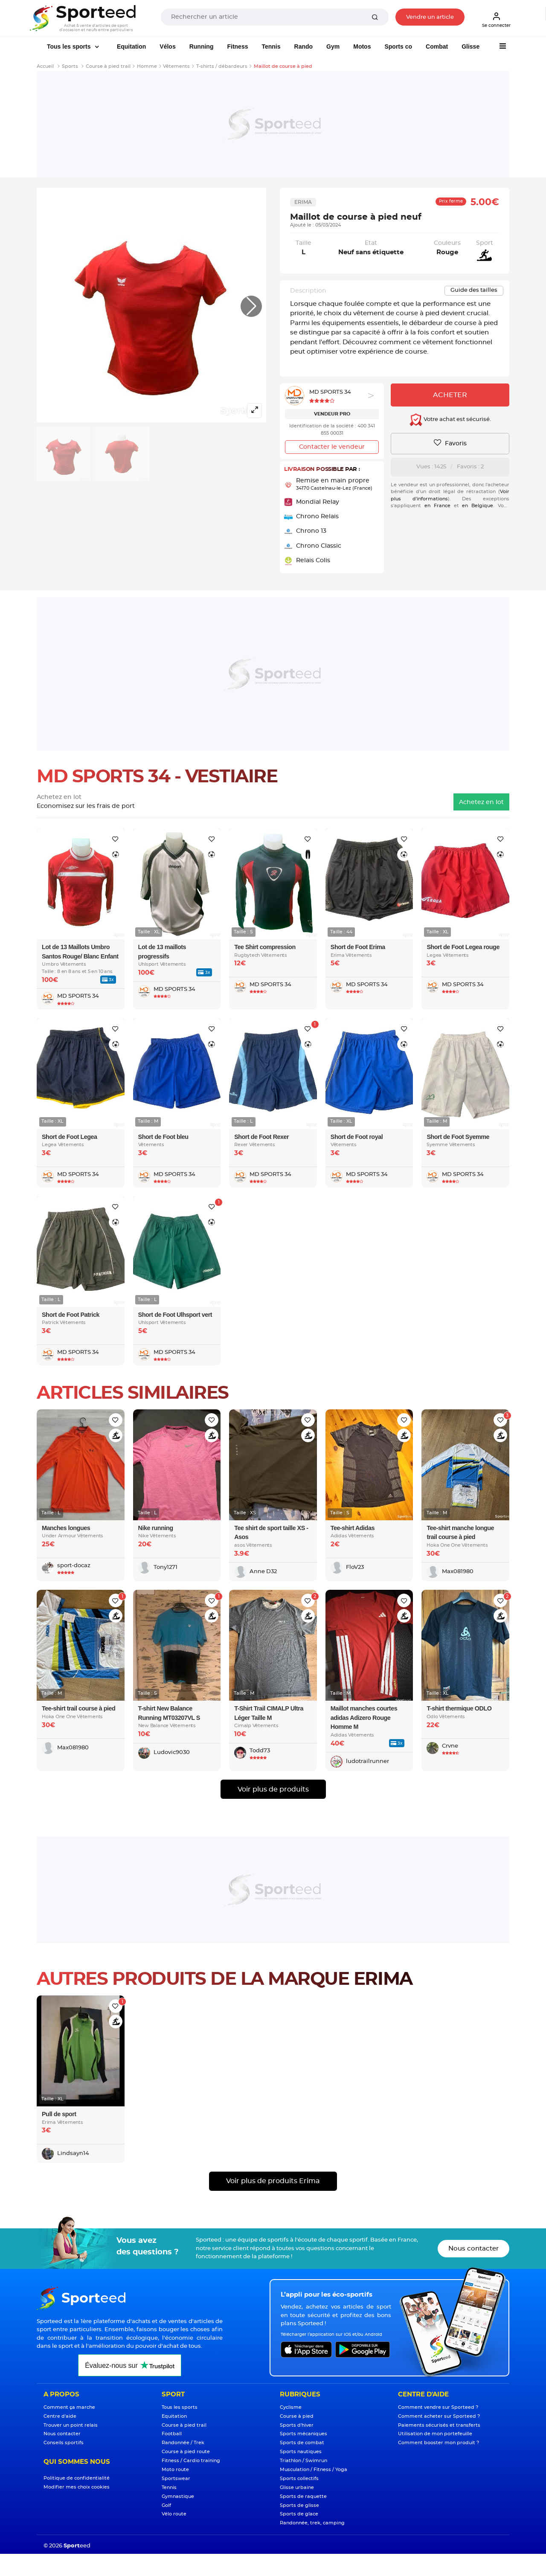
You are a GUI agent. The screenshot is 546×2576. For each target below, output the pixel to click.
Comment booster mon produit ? (438, 2442)
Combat (437, 46)
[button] (251, 306)
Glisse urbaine (297, 2487)
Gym (333, 46)
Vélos (167, 46)
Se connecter (496, 20)
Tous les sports (69, 46)
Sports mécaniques (303, 2433)
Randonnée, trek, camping (312, 2523)
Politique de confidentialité (77, 2478)
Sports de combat (302, 2442)
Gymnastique (178, 2496)
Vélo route (174, 2514)
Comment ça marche (69, 2407)
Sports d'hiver (297, 2425)
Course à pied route (186, 2451)
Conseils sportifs (64, 2442)
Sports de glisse (299, 2505)
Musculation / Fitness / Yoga (313, 2469)
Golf (166, 2505)
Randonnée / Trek (183, 2442)
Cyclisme (291, 2407)
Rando (303, 46)
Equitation (131, 46)
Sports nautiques (301, 2451)
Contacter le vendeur (332, 447)
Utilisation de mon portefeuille (435, 2433)
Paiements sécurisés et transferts (439, 2425)
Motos (362, 46)
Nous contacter (473, 2248)
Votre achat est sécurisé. (450, 419)
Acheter (450, 395)
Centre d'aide (60, 2416)
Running (201, 46)
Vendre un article (430, 17)
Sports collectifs (299, 2478)
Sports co (398, 46)
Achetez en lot (481, 802)
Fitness (237, 46)
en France (437, 505)
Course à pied (297, 2416)
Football (172, 2433)
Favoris (450, 443)
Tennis (270, 46)
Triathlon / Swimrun (303, 2460)
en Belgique (477, 505)
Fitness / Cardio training (191, 2460)
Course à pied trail (184, 2425)
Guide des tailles (473, 290)
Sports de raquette (303, 2496)
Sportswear (176, 2478)
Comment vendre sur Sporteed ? (438, 2407)
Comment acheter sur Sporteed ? (439, 2416)
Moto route (175, 2469)
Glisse (470, 46)
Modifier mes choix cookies (77, 2487)
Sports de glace (299, 2514)
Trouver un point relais (71, 2425)
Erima (303, 202)
